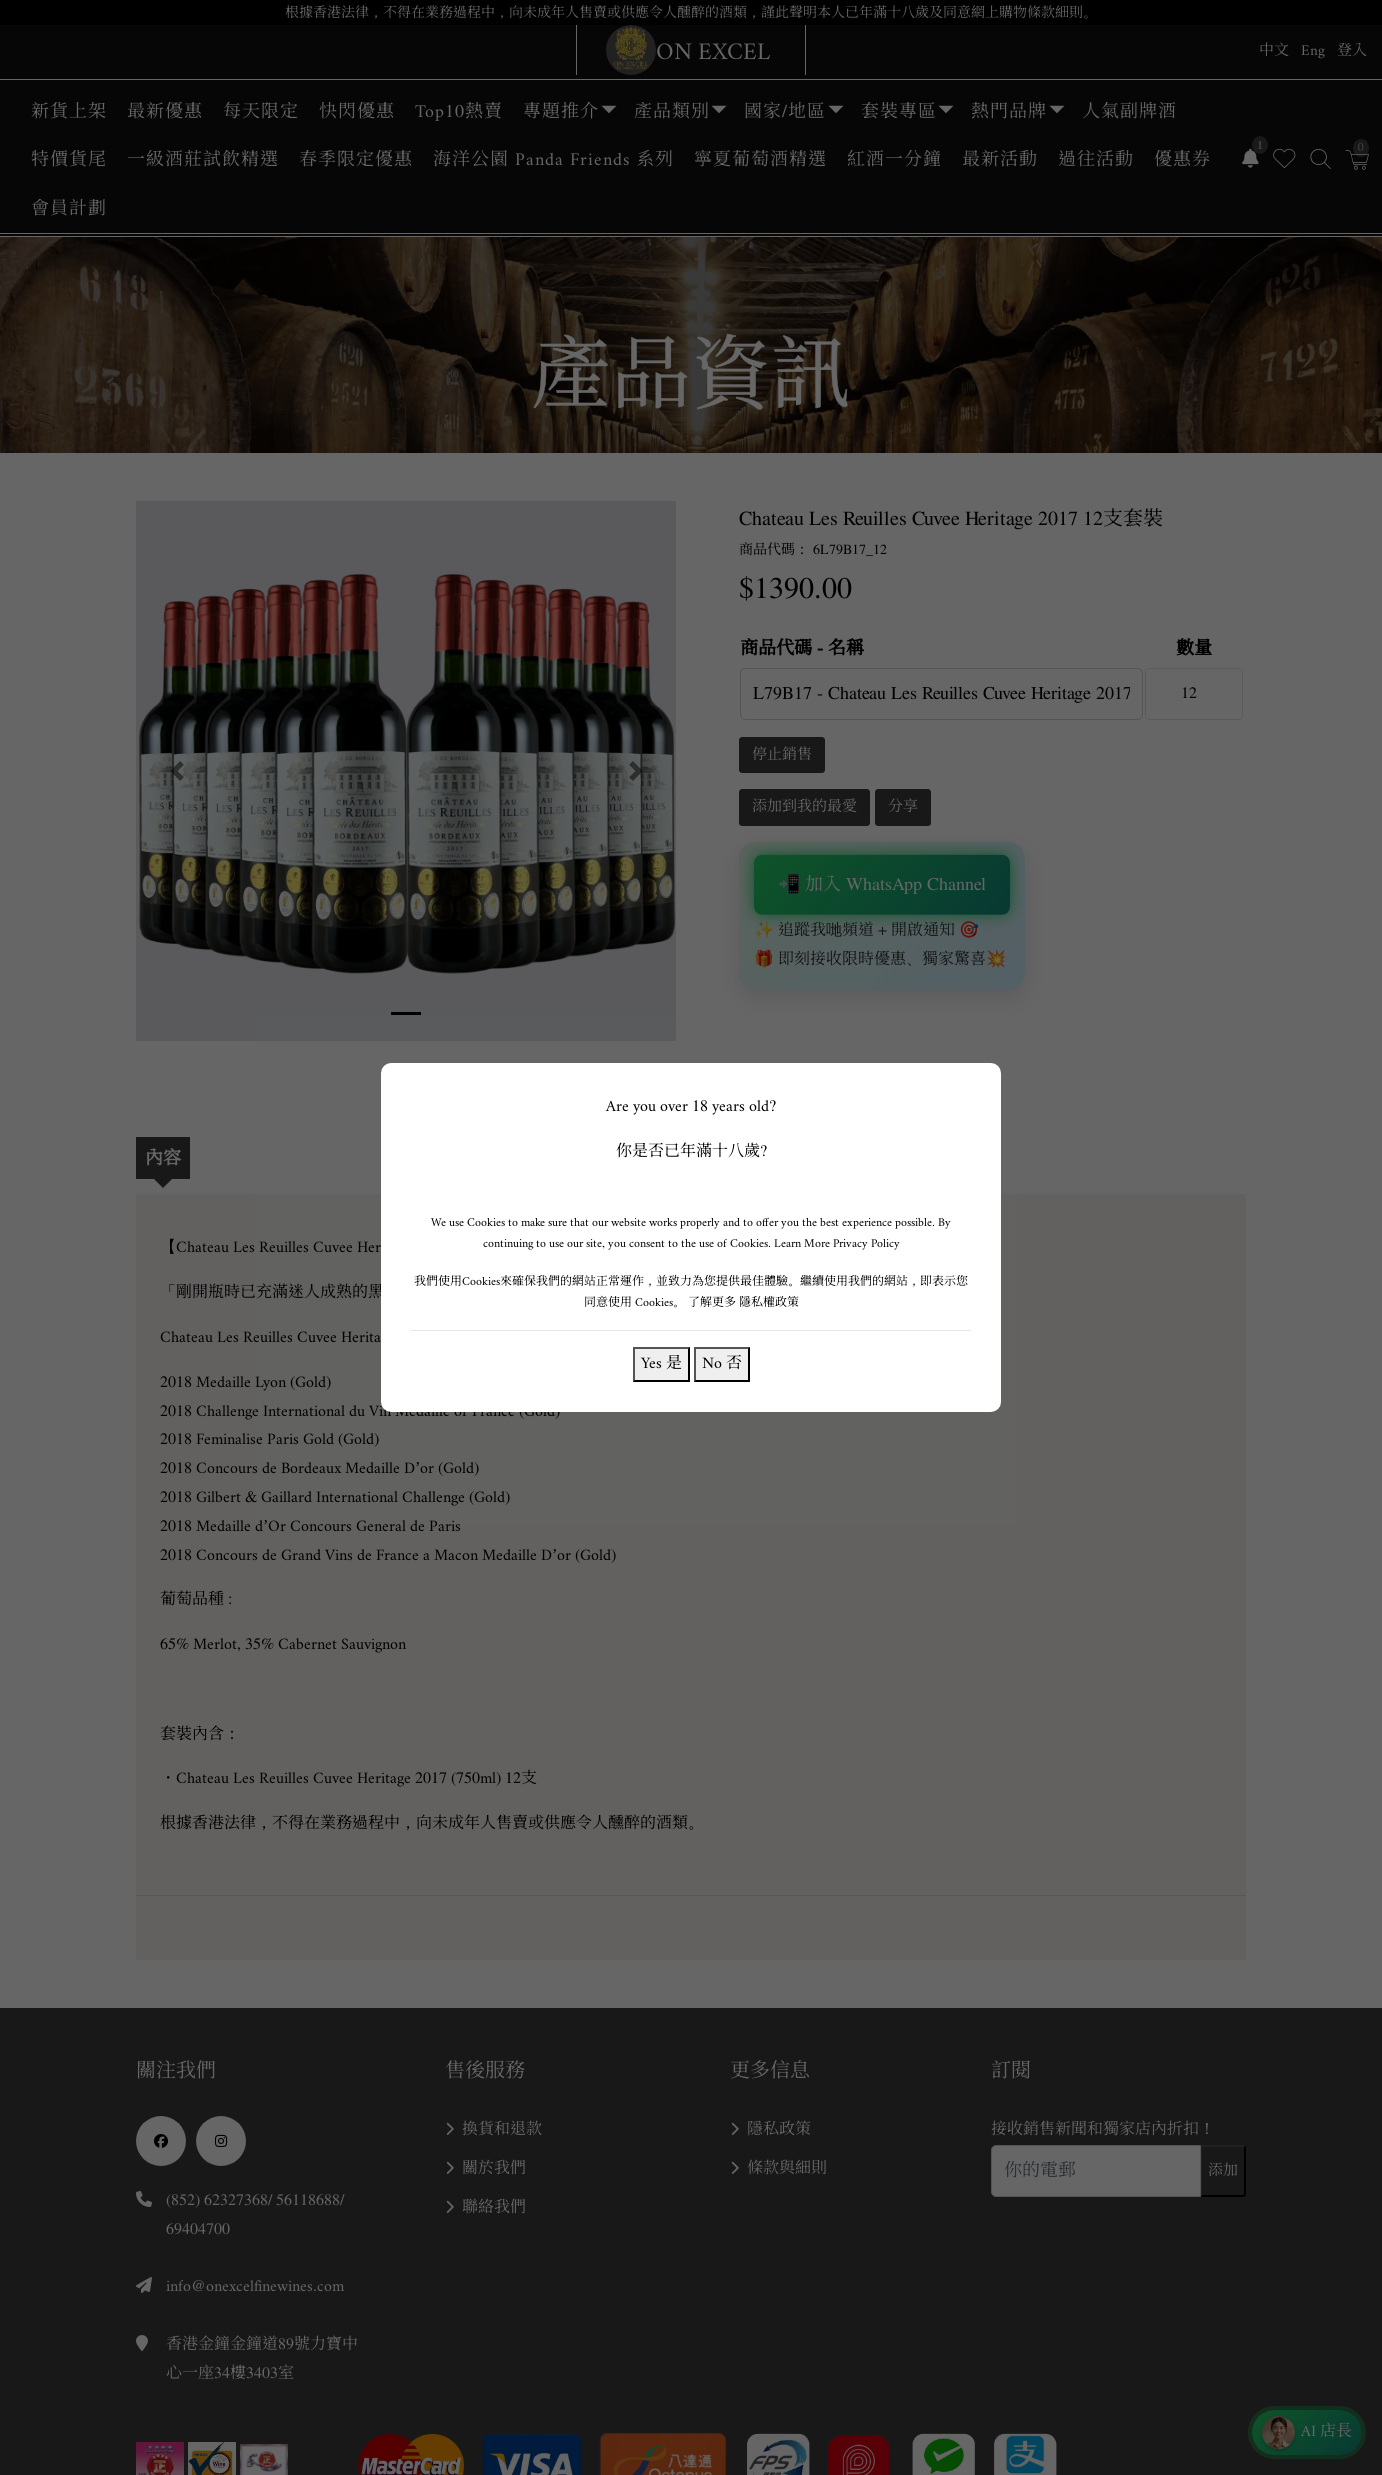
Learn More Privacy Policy (837, 1243)
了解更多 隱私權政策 (743, 1302)
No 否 (722, 1363)
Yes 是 (661, 1363)
